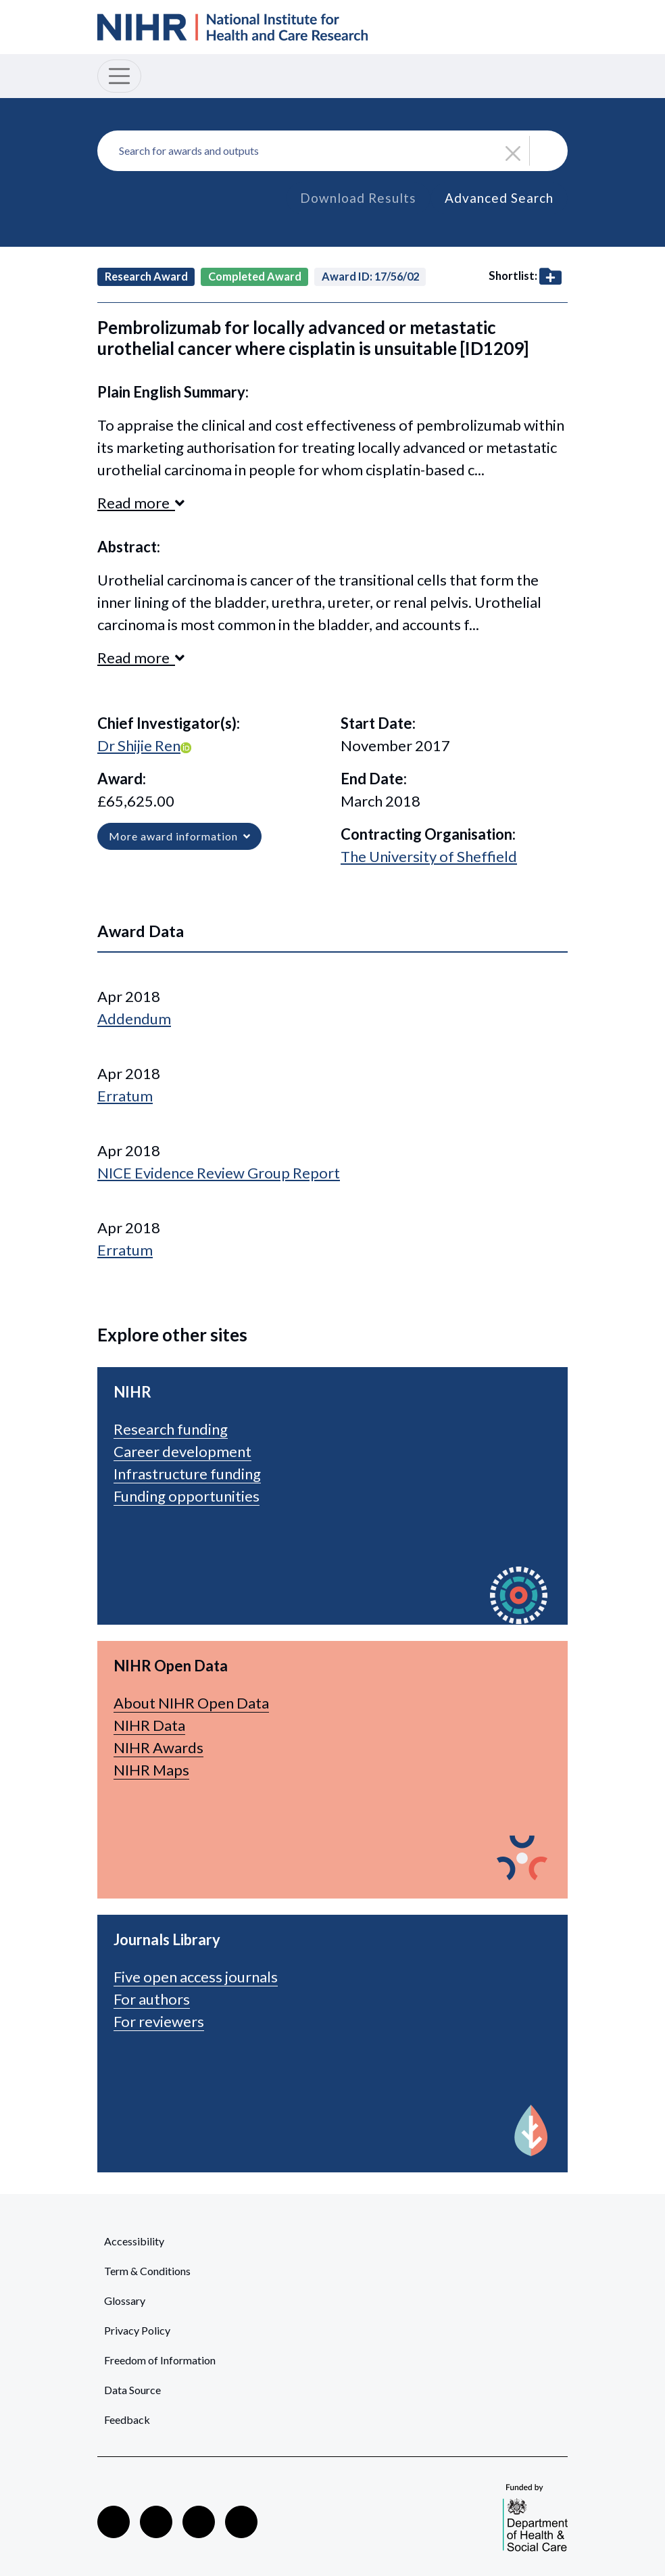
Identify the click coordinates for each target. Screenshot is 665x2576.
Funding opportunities (187, 1496)
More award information (179, 836)
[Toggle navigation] (119, 76)
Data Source (132, 2389)
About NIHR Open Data (191, 1703)
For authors (152, 1999)
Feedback (127, 2419)
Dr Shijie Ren (138, 745)
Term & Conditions (147, 2270)
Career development (182, 1451)
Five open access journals (196, 1976)
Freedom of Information (160, 2360)
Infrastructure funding (187, 1473)
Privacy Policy (137, 2330)
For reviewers (159, 2021)
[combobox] (332, 150)
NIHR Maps (151, 1770)
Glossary (124, 2300)
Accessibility (134, 2241)
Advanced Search (499, 198)
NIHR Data (149, 1725)
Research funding (171, 1429)
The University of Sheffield (429, 856)
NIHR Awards (158, 1747)
